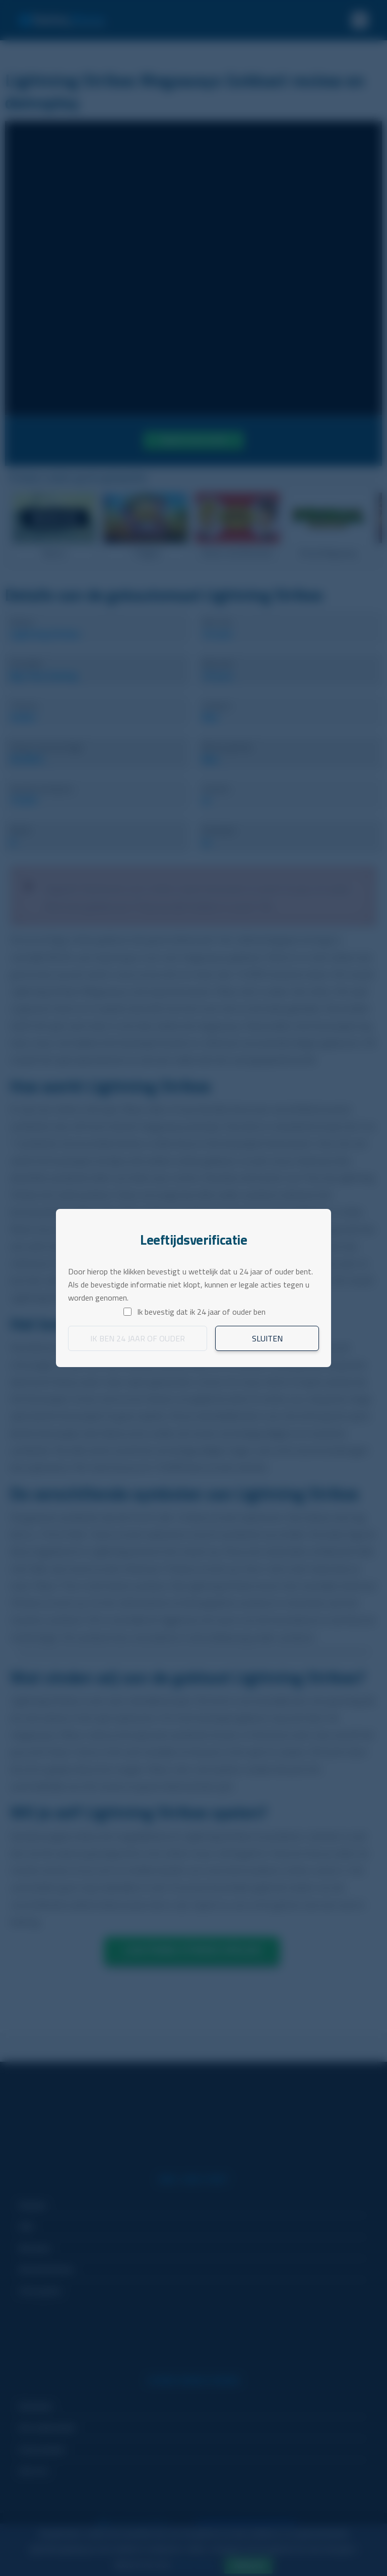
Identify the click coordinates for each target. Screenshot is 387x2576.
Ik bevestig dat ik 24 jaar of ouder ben (201, 1312)
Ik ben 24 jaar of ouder (137, 1338)
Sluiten (267, 1338)
